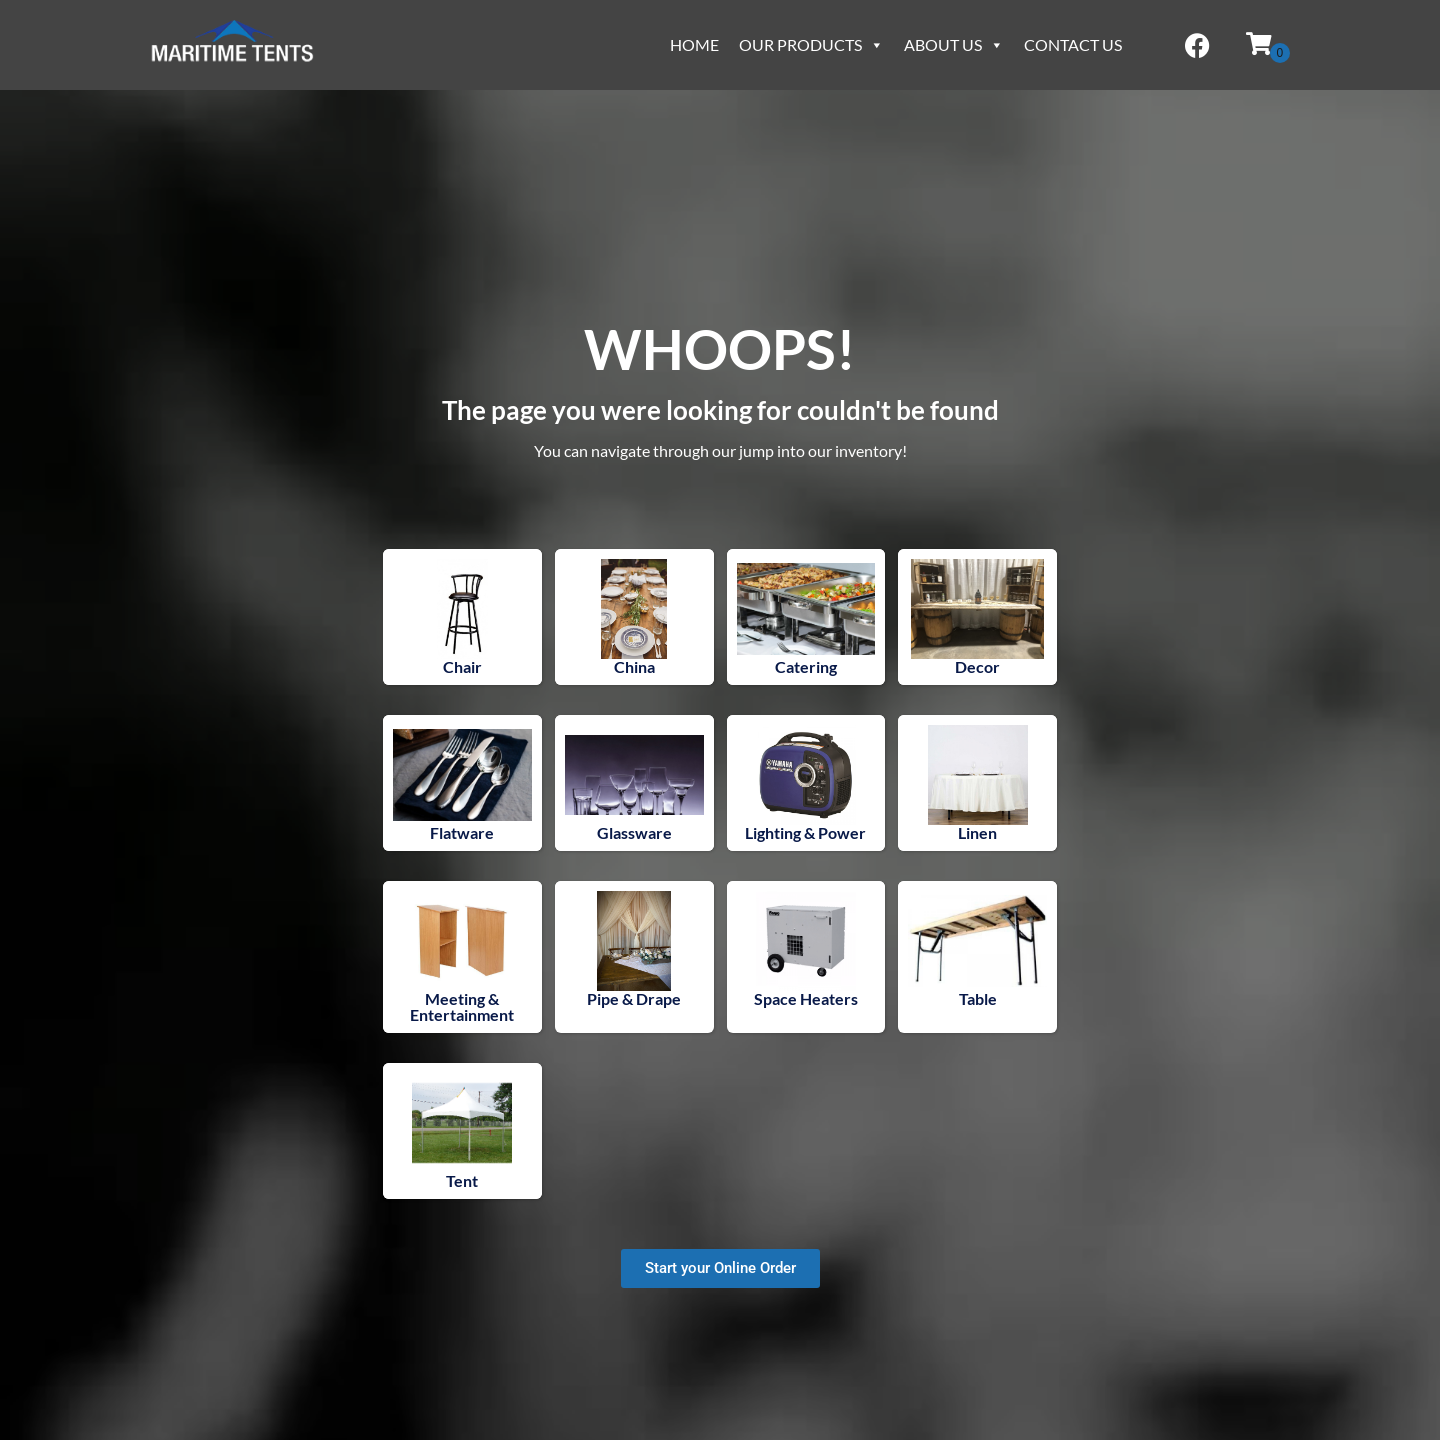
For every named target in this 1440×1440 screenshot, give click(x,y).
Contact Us (1073, 44)
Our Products (811, 44)
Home (694, 44)
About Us (954, 44)
